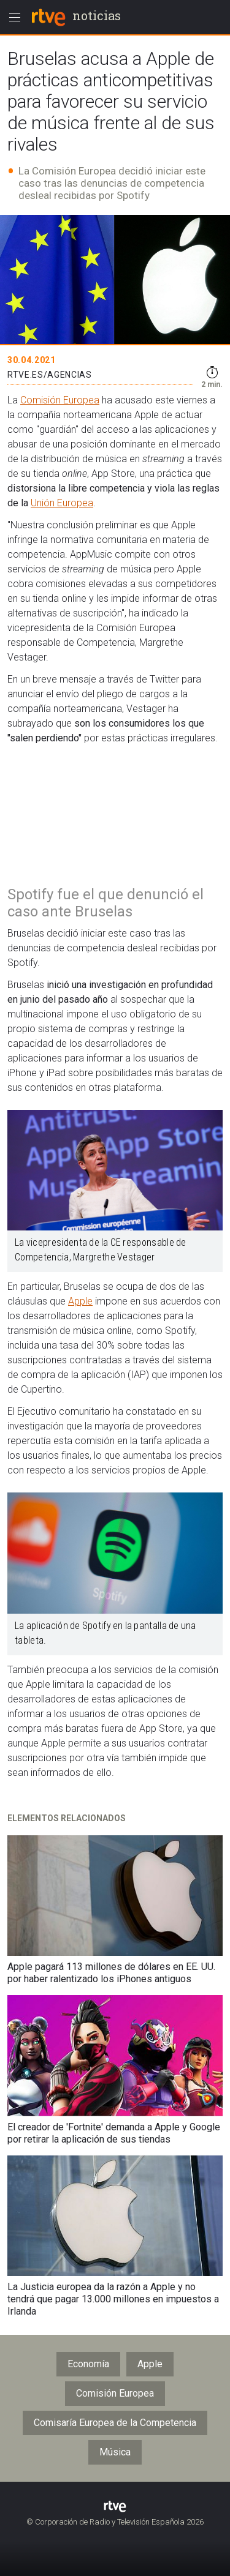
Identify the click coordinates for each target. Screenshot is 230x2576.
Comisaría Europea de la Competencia (115, 2422)
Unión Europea (62, 503)
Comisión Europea (59, 400)
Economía (88, 2364)
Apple (80, 1301)
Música (115, 2452)
